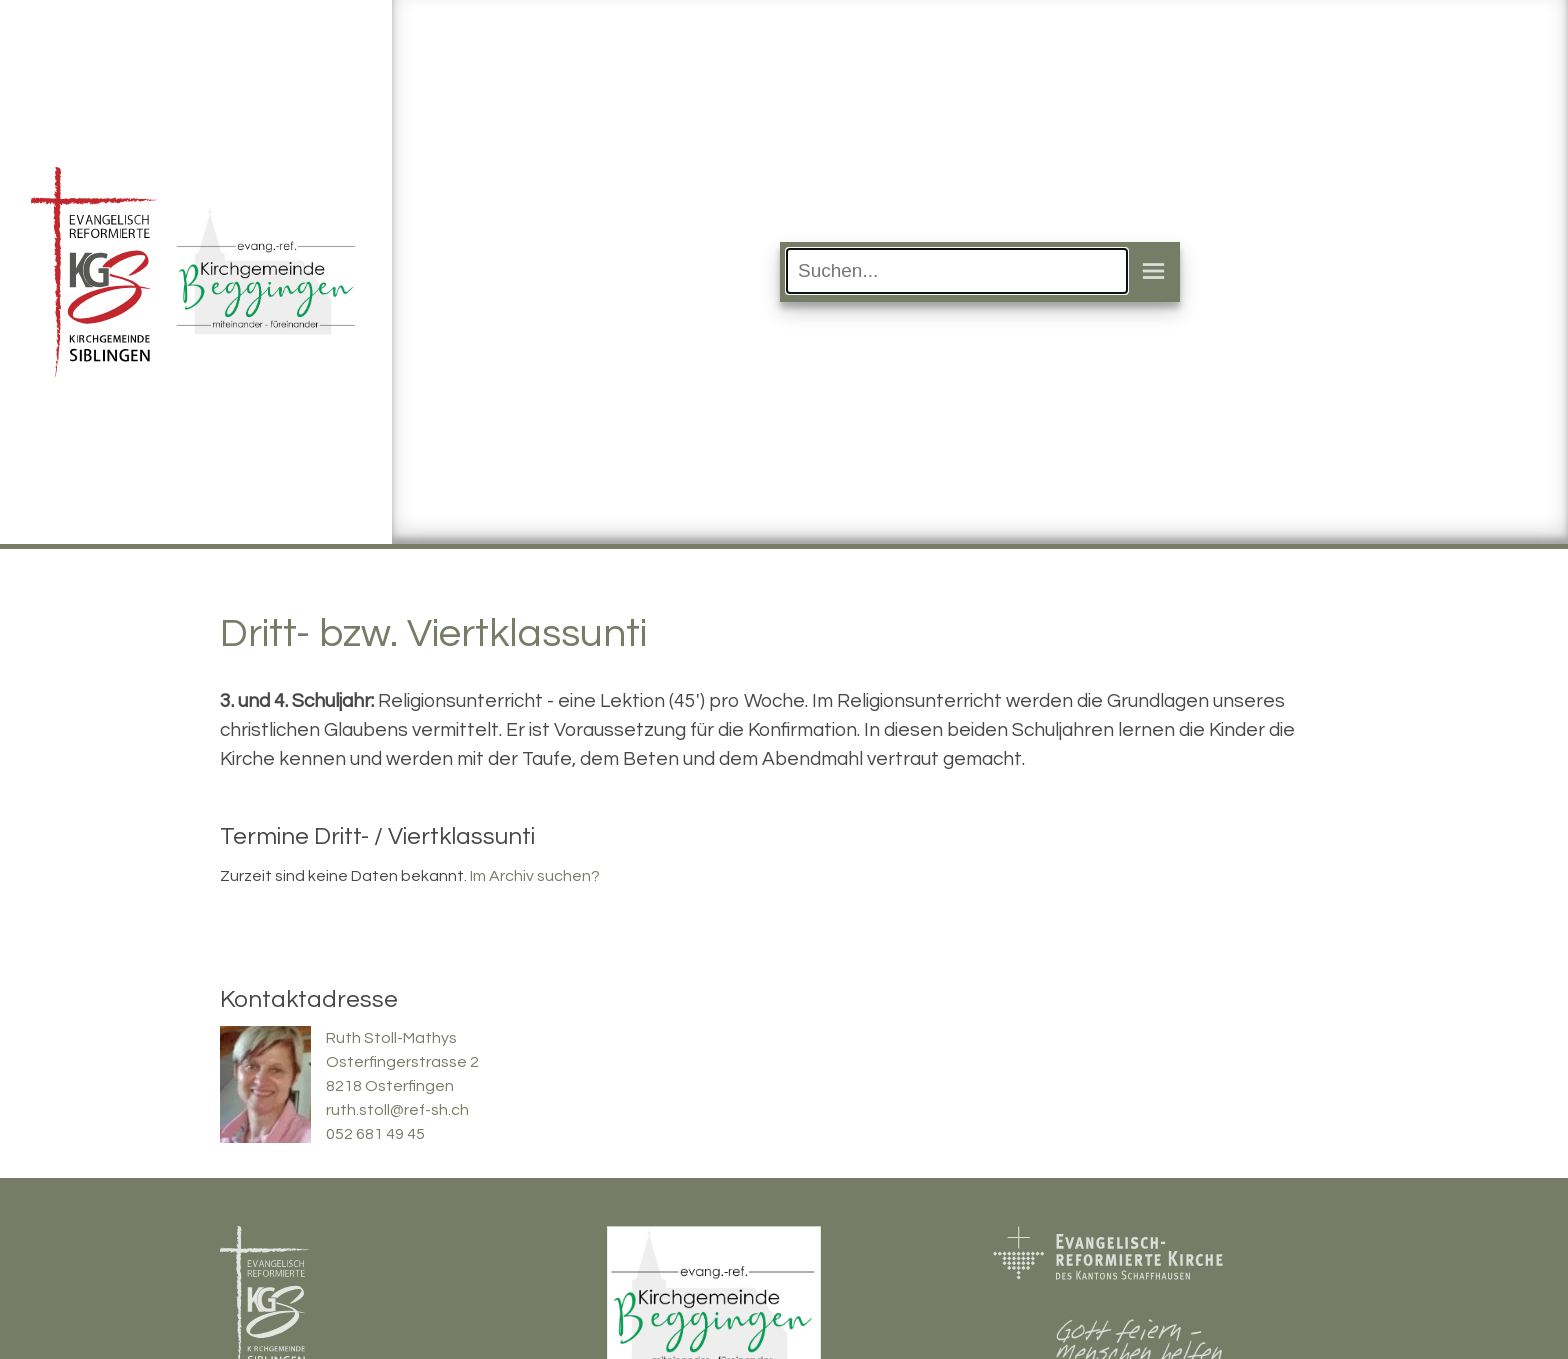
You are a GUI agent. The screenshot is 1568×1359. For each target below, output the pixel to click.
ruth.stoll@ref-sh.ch (397, 1110)
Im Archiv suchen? (535, 876)
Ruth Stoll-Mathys (391, 1038)
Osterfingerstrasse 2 (402, 1062)
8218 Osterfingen (390, 1086)
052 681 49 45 (375, 1134)
